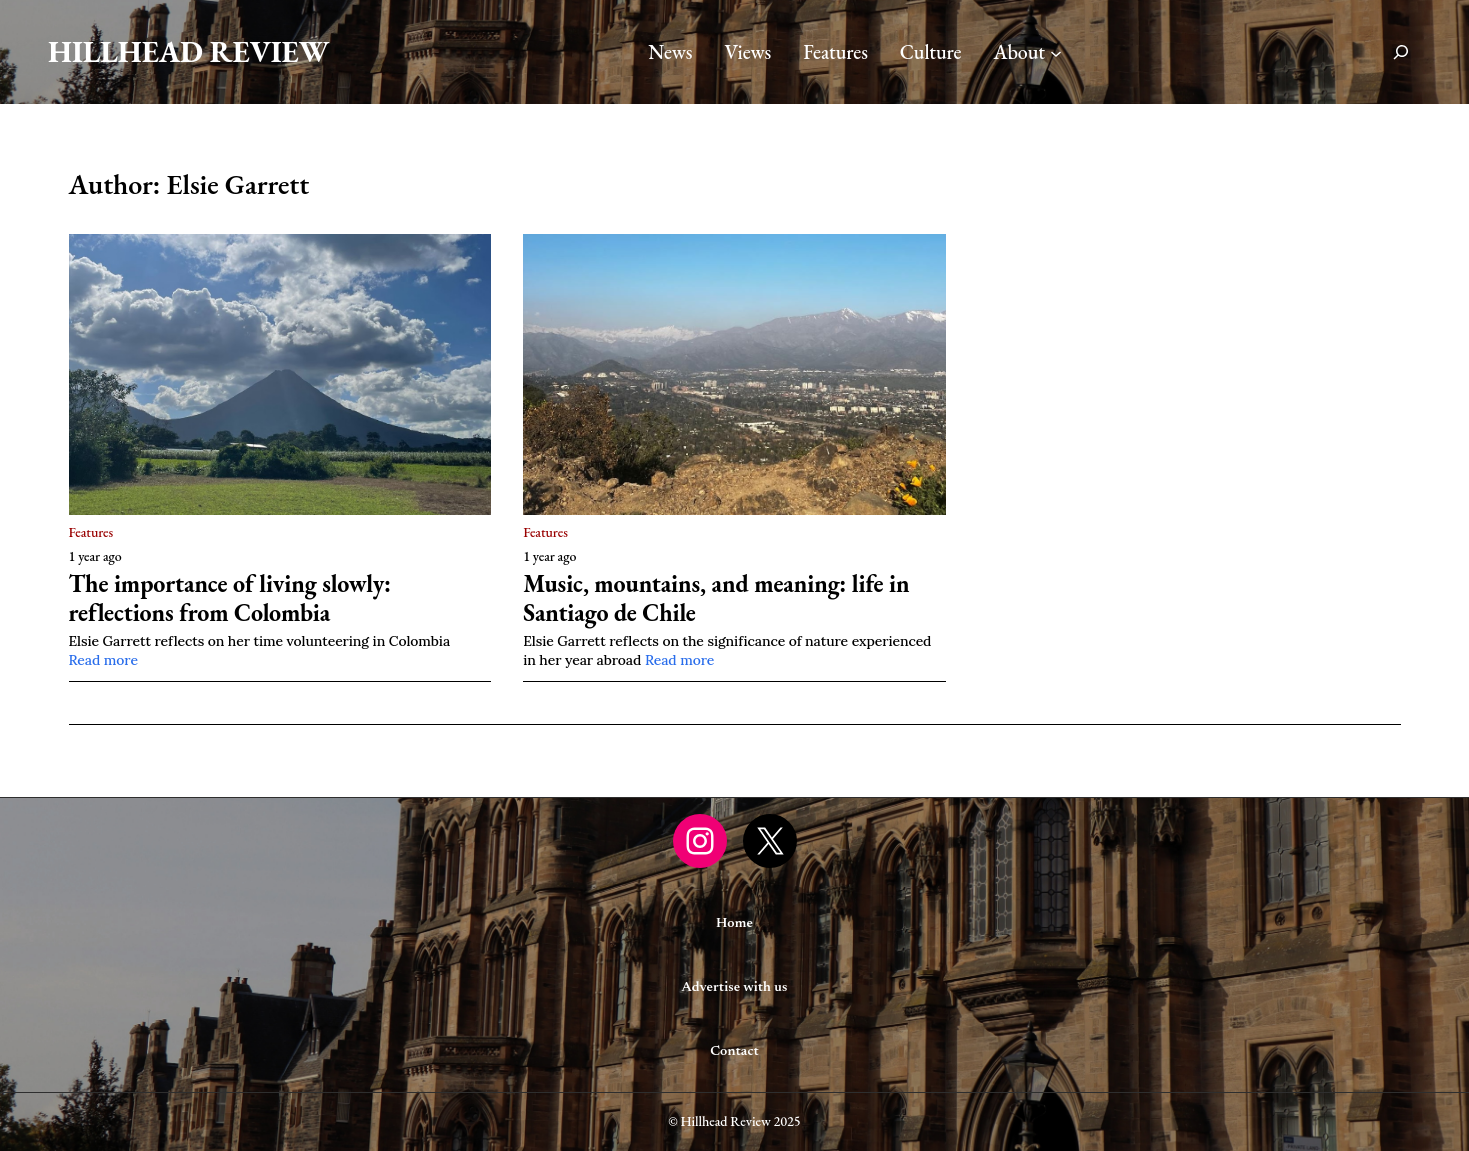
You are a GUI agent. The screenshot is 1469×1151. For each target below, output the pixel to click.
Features (91, 532)
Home (734, 924)
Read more (103, 660)
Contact (734, 1052)
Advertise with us (735, 988)
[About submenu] (1056, 52)
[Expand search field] (1401, 52)
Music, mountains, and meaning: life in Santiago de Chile (716, 599)
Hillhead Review (188, 51)
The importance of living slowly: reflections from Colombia (230, 599)
